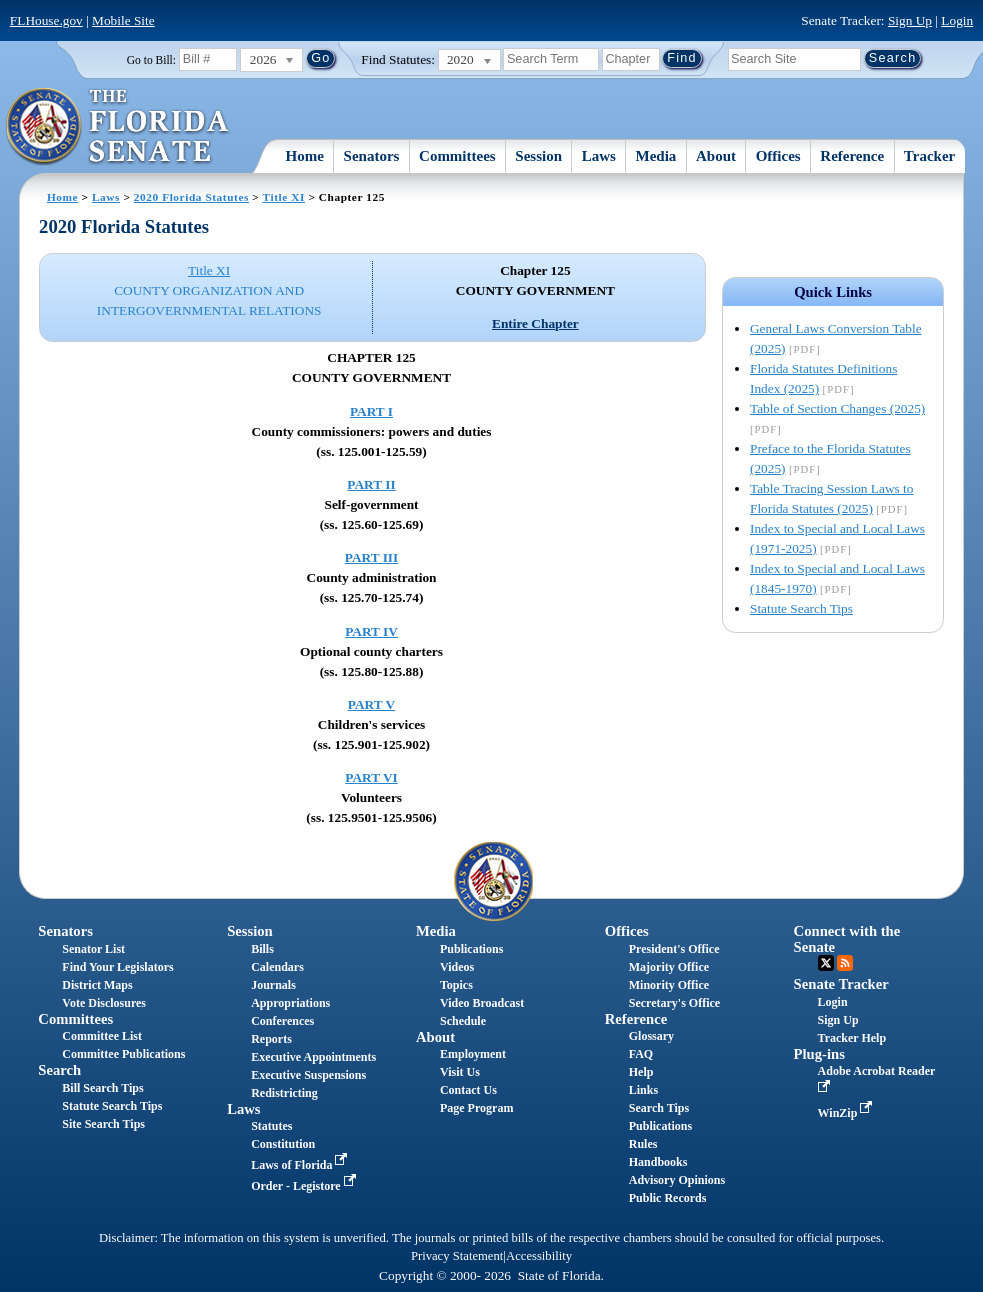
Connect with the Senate (847, 938)
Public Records (668, 1198)
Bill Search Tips (102, 1088)
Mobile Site (123, 20)
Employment (473, 1054)
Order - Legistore (305, 1186)
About (716, 156)
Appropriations (290, 1003)
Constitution (283, 1144)
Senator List (93, 949)
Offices (778, 156)
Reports (271, 1039)
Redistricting (284, 1093)
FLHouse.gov (46, 20)
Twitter (826, 963)
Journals (273, 985)
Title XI (284, 197)
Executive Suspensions (308, 1075)
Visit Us (460, 1072)
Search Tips (659, 1108)
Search (59, 1070)
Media (656, 156)
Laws (599, 156)
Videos (457, 967)
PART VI (371, 777)
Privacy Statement (457, 1256)
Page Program (476, 1108)
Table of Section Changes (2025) (837, 408)
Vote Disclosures (104, 1003)
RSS (845, 963)
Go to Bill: (151, 60)
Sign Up (910, 20)
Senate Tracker (841, 984)
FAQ (641, 1054)
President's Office (674, 949)
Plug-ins (819, 1054)
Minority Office (669, 985)
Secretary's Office (674, 1003)
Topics (456, 985)
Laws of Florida (301, 1165)
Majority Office (669, 967)
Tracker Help (852, 1038)
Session (538, 156)
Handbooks (658, 1162)
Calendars (277, 967)
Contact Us (468, 1090)
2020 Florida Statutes (191, 197)
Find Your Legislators (117, 967)
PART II (371, 484)
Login (957, 20)
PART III (371, 557)
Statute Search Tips (801, 608)
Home (305, 156)
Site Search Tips (103, 1124)
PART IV (371, 631)
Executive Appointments (313, 1057)
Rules (643, 1144)
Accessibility (539, 1256)
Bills (262, 949)
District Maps (97, 985)
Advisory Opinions (677, 1180)
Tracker (929, 156)
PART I (371, 411)
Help (641, 1072)
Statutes (271, 1126)
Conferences (282, 1021)
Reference (852, 156)
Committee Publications (123, 1054)
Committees (457, 156)
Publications (471, 949)
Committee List (102, 1036)
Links (643, 1090)
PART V (371, 704)
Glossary (651, 1036)
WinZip (847, 1113)
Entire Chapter (535, 323)
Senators (372, 156)
